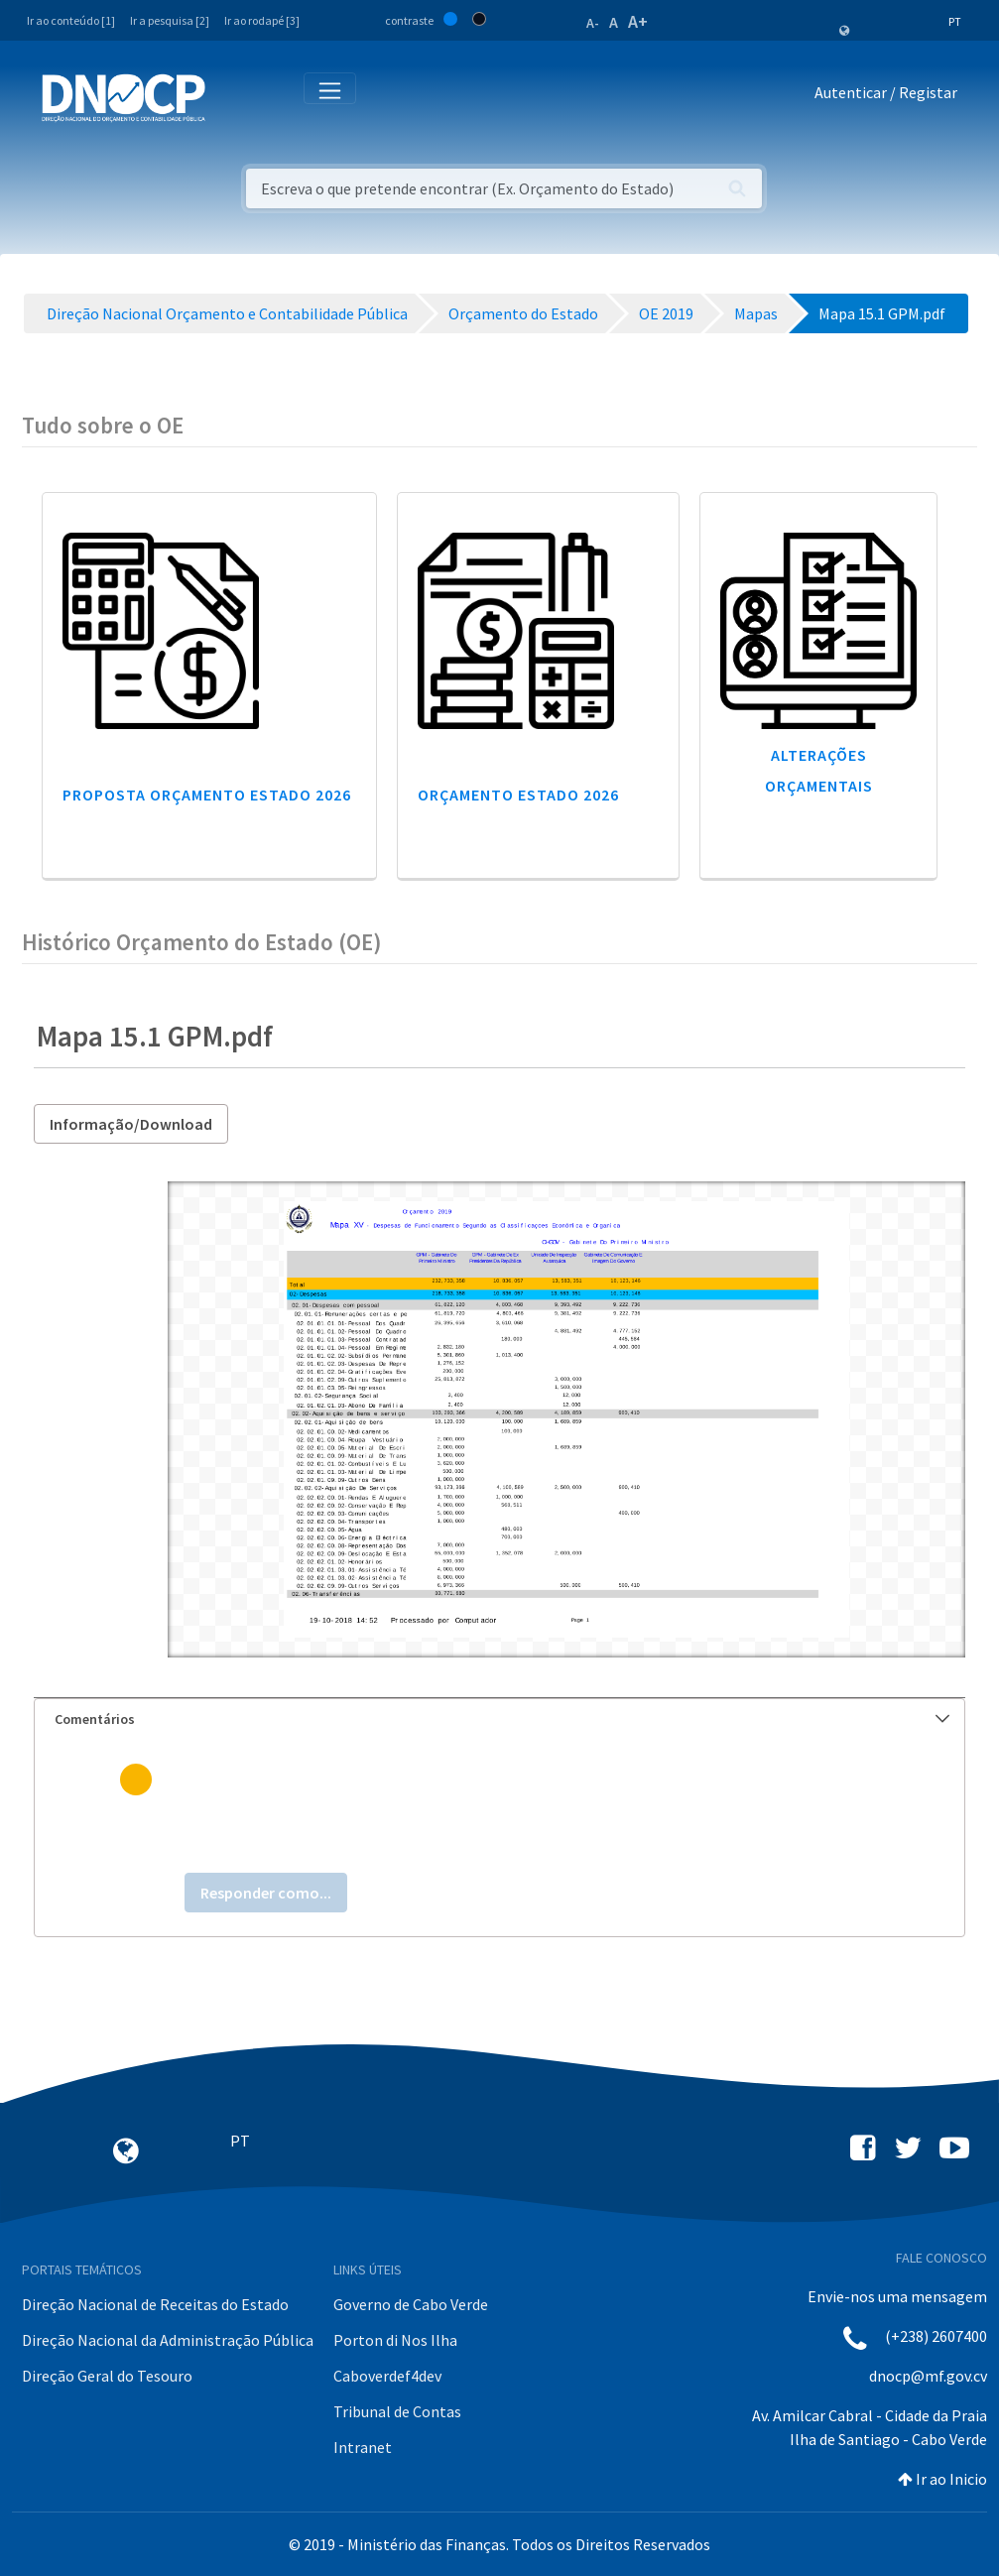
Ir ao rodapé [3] (262, 20)
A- (592, 23)
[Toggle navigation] (231, 97)
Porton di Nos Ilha (395, 2340)
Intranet (362, 2447)
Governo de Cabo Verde (410, 2304)
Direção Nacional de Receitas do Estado (155, 2304)
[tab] (499, 1719)
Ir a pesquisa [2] (169, 20)
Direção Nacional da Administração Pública (167, 2340)
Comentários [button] (502, 1719)
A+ (638, 21)
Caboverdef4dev (387, 2376)
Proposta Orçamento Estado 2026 (206, 794)
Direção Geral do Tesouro (107, 2376)
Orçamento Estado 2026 (518, 794)
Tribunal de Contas (397, 2411)
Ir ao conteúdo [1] (71, 20)
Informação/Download (131, 1124)
